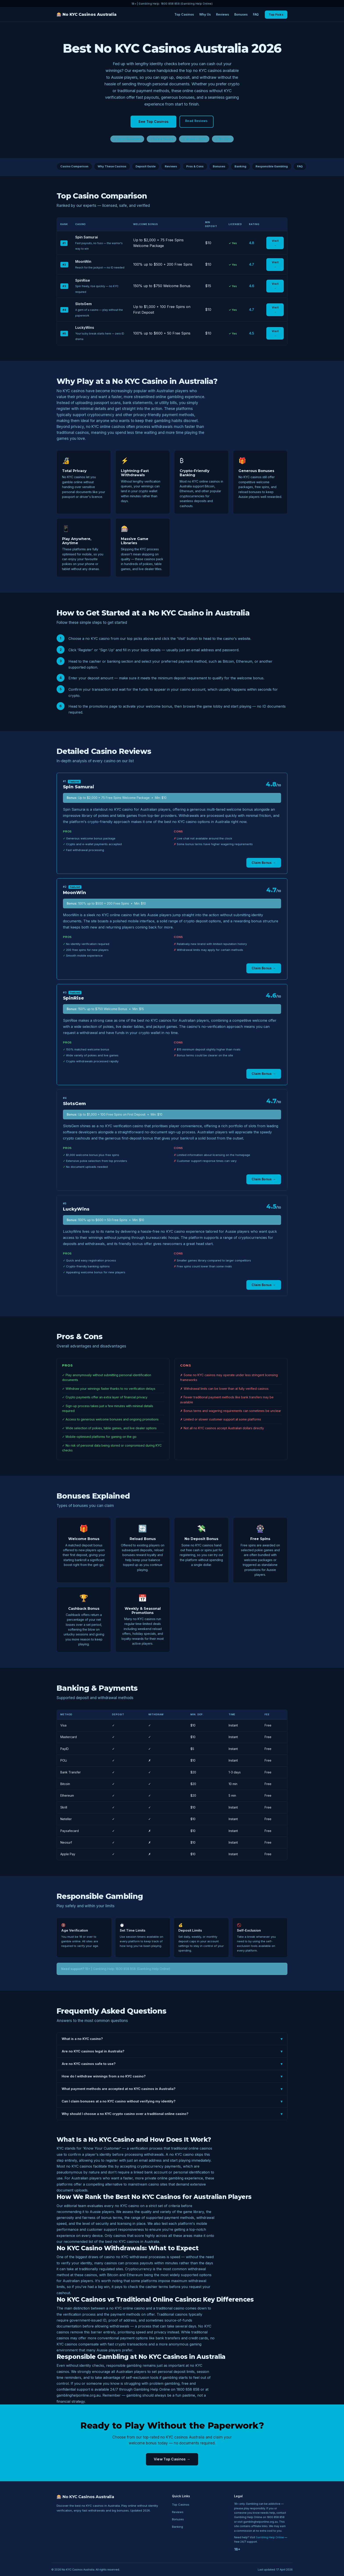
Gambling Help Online (270, 2537)
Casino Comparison (74, 166)
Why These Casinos (112, 166)
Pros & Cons (195, 166)
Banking (240, 166)
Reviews (222, 14)
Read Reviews (196, 121)
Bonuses (241, 14)
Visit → (275, 243)
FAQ (256, 14)
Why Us (205, 14)
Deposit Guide (146, 166)
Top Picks (276, 14)
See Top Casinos (153, 121)
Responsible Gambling (272, 166)
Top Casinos (184, 14)
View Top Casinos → (172, 2459)
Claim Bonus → (264, 862)
